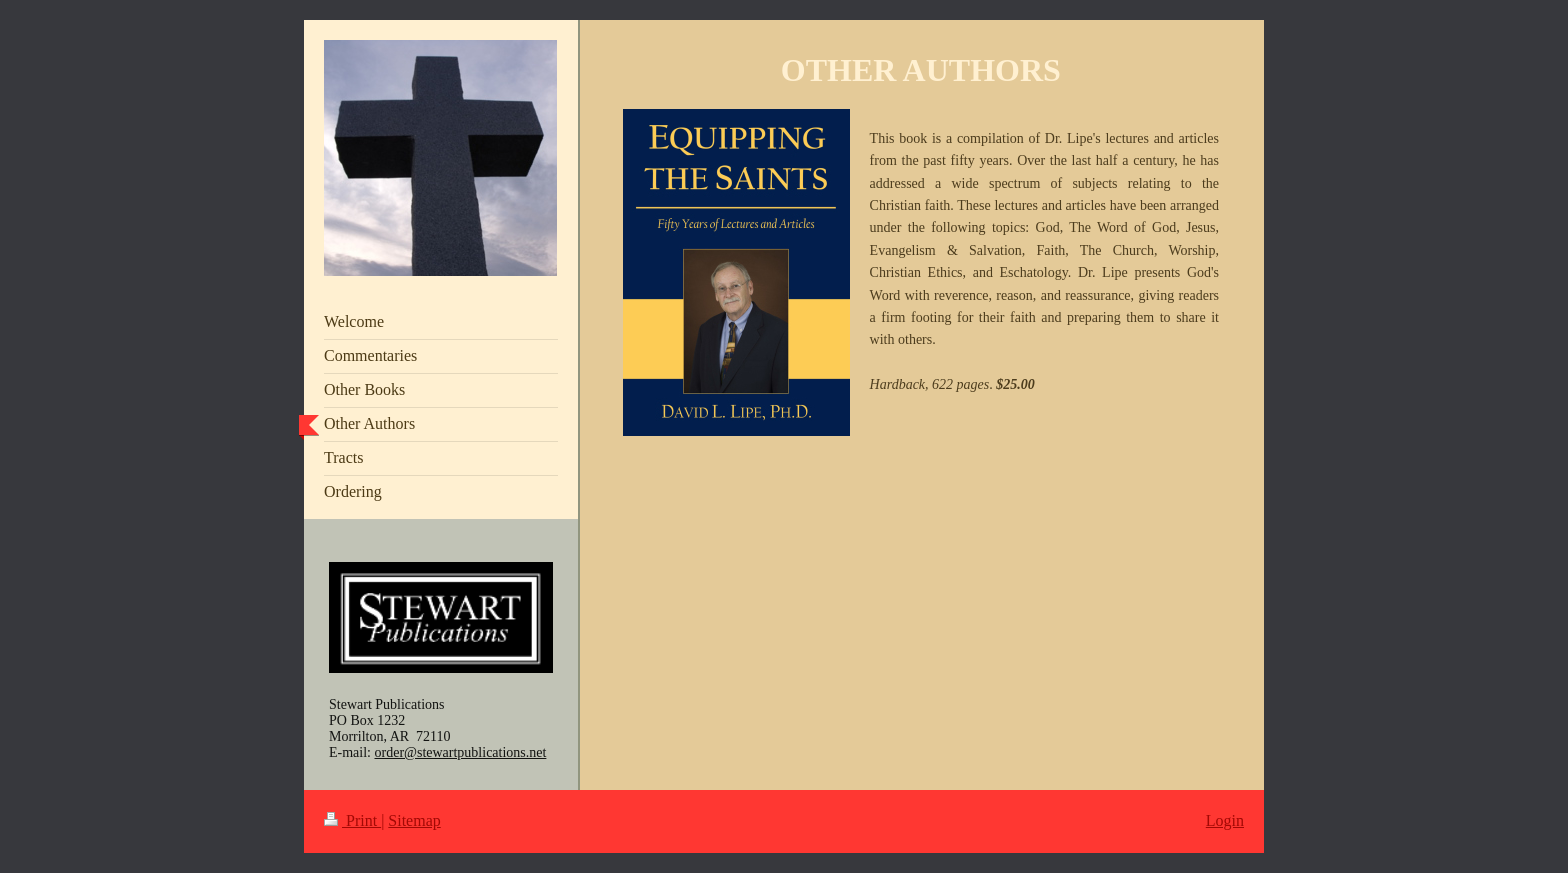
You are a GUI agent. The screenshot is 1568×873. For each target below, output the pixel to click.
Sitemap (414, 820)
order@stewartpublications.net (461, 752)
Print (352, 820)
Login (1225, 820)
